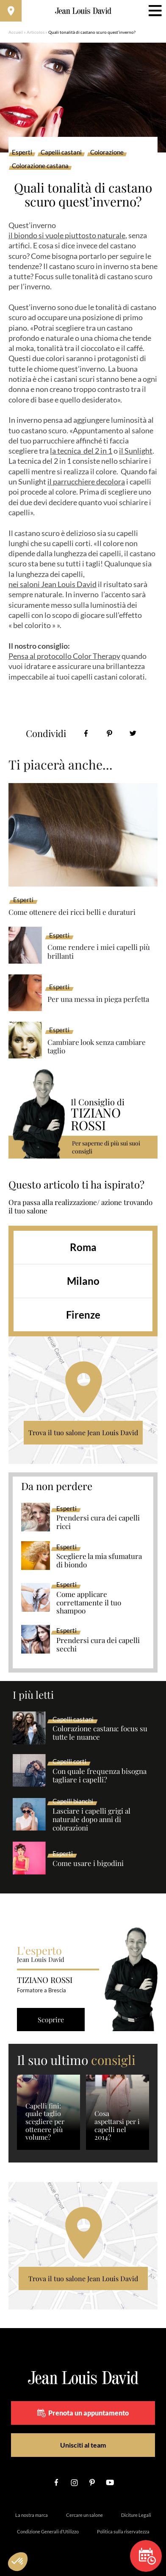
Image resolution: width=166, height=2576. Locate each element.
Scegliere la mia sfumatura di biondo (99, 1560)
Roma (83, 1247)
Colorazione (107, 152)
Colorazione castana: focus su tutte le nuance (100, 1733)
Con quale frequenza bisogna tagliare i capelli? (100, 1775)
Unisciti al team (83, 2445)
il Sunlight (135, 450)
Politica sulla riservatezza (123, 2531)
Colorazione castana (40, 166)
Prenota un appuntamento (83, 2413)
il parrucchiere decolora (86, 481)
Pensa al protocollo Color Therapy (64, 656)
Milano (83, 1281)
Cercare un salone (84, 2515)
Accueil (15, 32)
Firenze (83, 1314)
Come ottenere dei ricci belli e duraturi (72, 912)
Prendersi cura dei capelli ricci (98, 1522)
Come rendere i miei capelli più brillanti (98, 951)
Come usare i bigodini (88, 1863)
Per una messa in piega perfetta (98, 999)
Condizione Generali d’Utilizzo (48, 2531)
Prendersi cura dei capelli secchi (98, 1644)
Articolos (35, 32)
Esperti (22, 152)
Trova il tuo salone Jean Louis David (83, 1432)
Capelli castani (61, 152)
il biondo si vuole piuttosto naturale (66, 235)
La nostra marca (31, 2515)
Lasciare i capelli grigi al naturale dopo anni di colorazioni (91, 1819)
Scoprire (51, 2019)
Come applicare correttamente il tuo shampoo (88, 1603)
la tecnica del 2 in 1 (81, 450)
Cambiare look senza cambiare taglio (96, 1046)
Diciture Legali (136, 2515)
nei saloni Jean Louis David (52, 584)
